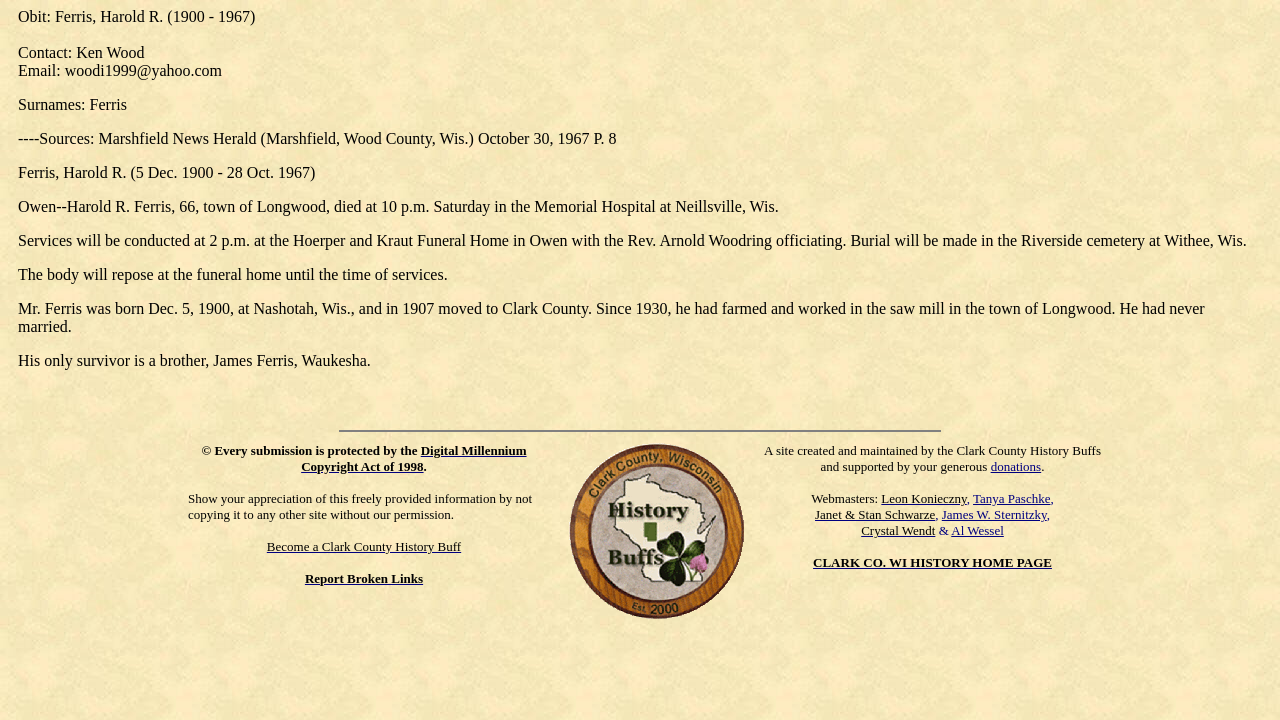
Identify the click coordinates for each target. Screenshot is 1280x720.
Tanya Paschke (1011, 498)
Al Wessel (977, 530)
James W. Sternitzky (994, 514)
